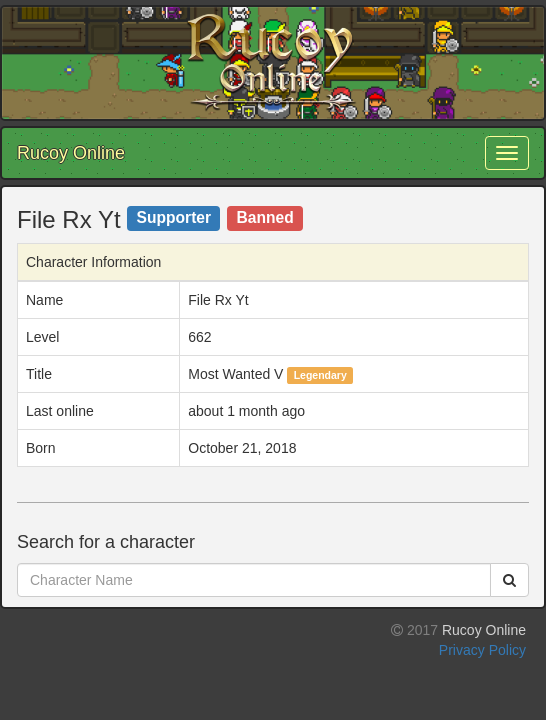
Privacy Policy (482, 650)
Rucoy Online (71, 153)
